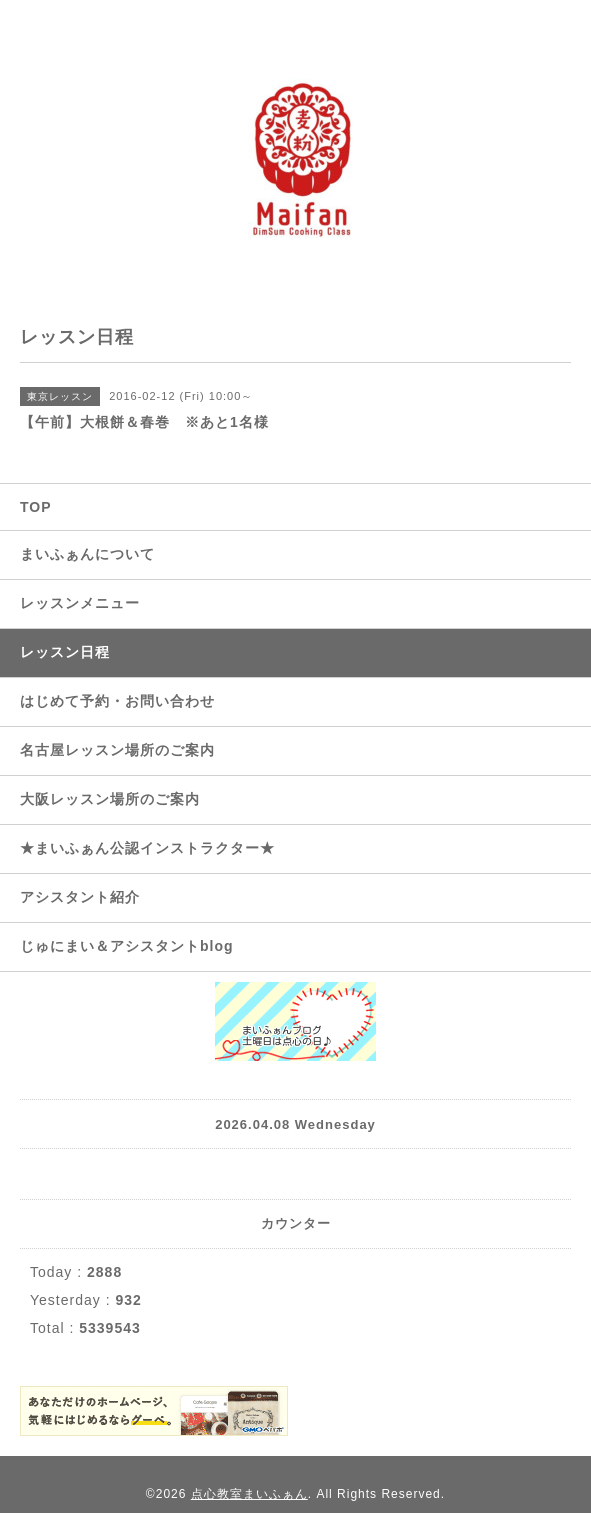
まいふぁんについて (87, 554)
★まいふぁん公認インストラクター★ (147, 848)
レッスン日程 (65, 652)
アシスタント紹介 (80, 897)
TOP (36, 507)
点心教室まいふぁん (249, 1494)
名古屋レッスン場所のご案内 (117, 750)
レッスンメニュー (80, 603)
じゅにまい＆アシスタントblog (127, 946)
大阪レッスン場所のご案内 (110, 799)
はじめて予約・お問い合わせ (117, 701)
